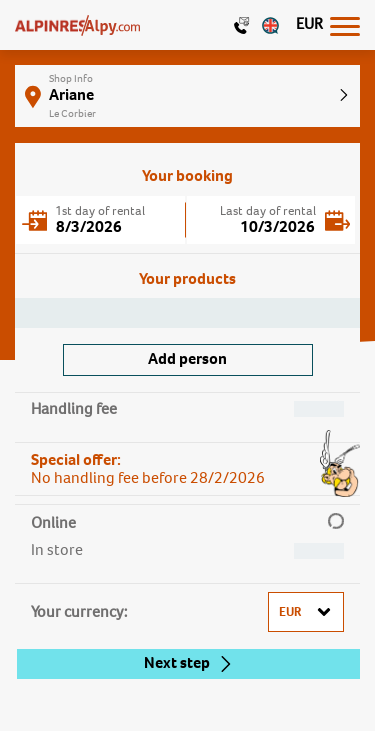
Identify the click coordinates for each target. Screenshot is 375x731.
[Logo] (77, 25)
